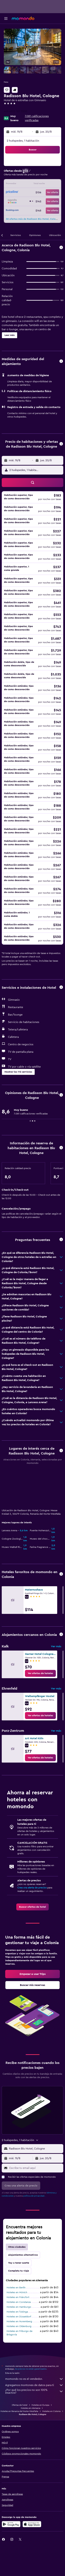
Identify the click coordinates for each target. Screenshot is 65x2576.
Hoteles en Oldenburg (19, 2314)
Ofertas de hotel (19, 2394)
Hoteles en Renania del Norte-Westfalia (19, 2400)
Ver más (56, 1609)
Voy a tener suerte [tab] (18, 2251)
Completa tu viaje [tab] (18, 2259)
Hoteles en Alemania (30, 2397)
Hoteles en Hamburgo (19, 2295)
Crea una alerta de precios (32, 1851)
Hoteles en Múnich (17, 2280)
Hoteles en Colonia (51, 2400)
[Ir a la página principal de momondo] (23, 18)
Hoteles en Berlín (16, 2275)
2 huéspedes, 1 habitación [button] (23, 140)
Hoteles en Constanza (19, 2290)
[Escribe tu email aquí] (35, 2155)
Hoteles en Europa (40, 2394)
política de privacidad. (34, 2184)
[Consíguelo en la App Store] (32, 2513)
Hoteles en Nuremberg (19, 2309)
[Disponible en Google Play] (11, 2513)
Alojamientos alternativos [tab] (23, 2243)
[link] (40, 1636)
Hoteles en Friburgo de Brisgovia (19, 2321)
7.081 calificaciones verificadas (37, 118)
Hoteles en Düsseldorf (19, 2304)
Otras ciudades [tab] (16, 2235)
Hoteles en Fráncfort (18, 2285)
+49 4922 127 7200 (15, 111)
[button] (6, 18)
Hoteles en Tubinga (17, 2300)
